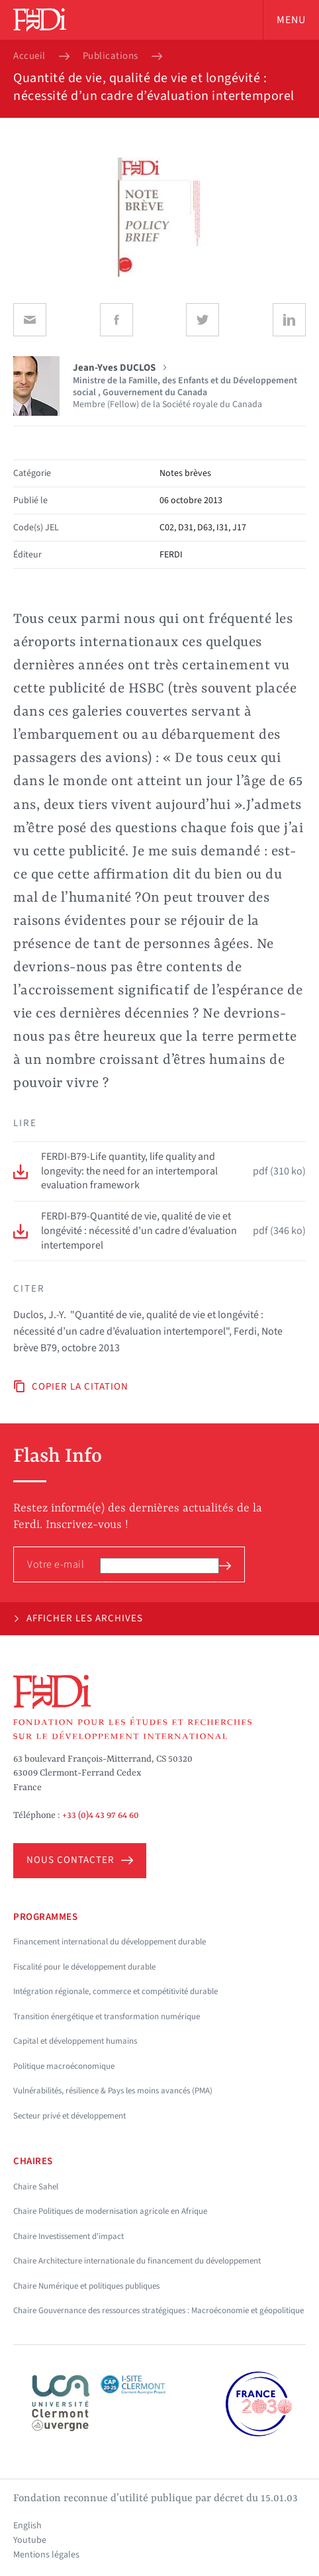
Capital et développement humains (75, 2041)
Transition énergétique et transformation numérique (106, 2017)
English (27, 2525)
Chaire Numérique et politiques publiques (86, 2286)
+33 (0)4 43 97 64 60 (100, 1815)
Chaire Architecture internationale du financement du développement (137, 2261)
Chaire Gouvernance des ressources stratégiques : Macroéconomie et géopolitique (158, 2310)
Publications (110, 56)
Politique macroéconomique (63, 2066)
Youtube (29, 2540)
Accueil (29, 56)
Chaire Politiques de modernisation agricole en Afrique (110, 2211)
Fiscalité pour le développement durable (84, 1967)
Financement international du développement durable (109, 1942)
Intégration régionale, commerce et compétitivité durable (115, 1991)
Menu (291, 20)
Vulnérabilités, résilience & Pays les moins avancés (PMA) (112, 2091)
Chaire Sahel (35, 2187)
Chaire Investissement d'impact (68, 2236)
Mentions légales (46, 2554)
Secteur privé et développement (69, 2116)
